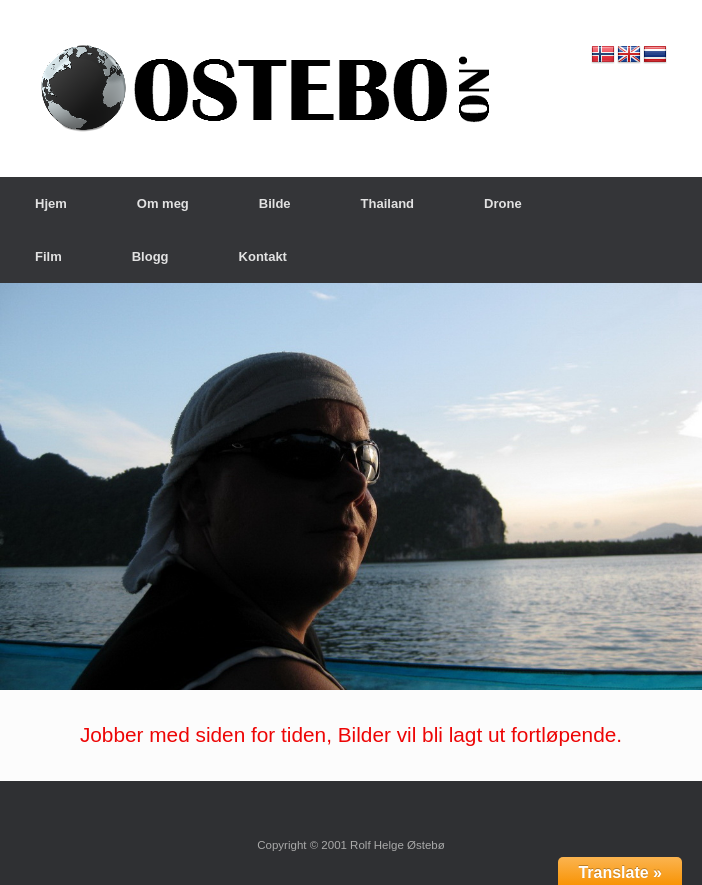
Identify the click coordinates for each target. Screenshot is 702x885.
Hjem (51, 203)
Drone (503, 203)
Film (48, 256)
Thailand (387, 203)
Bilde (275, 203)
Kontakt (263, 256)
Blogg (150, 256)
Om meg (163, 203)
